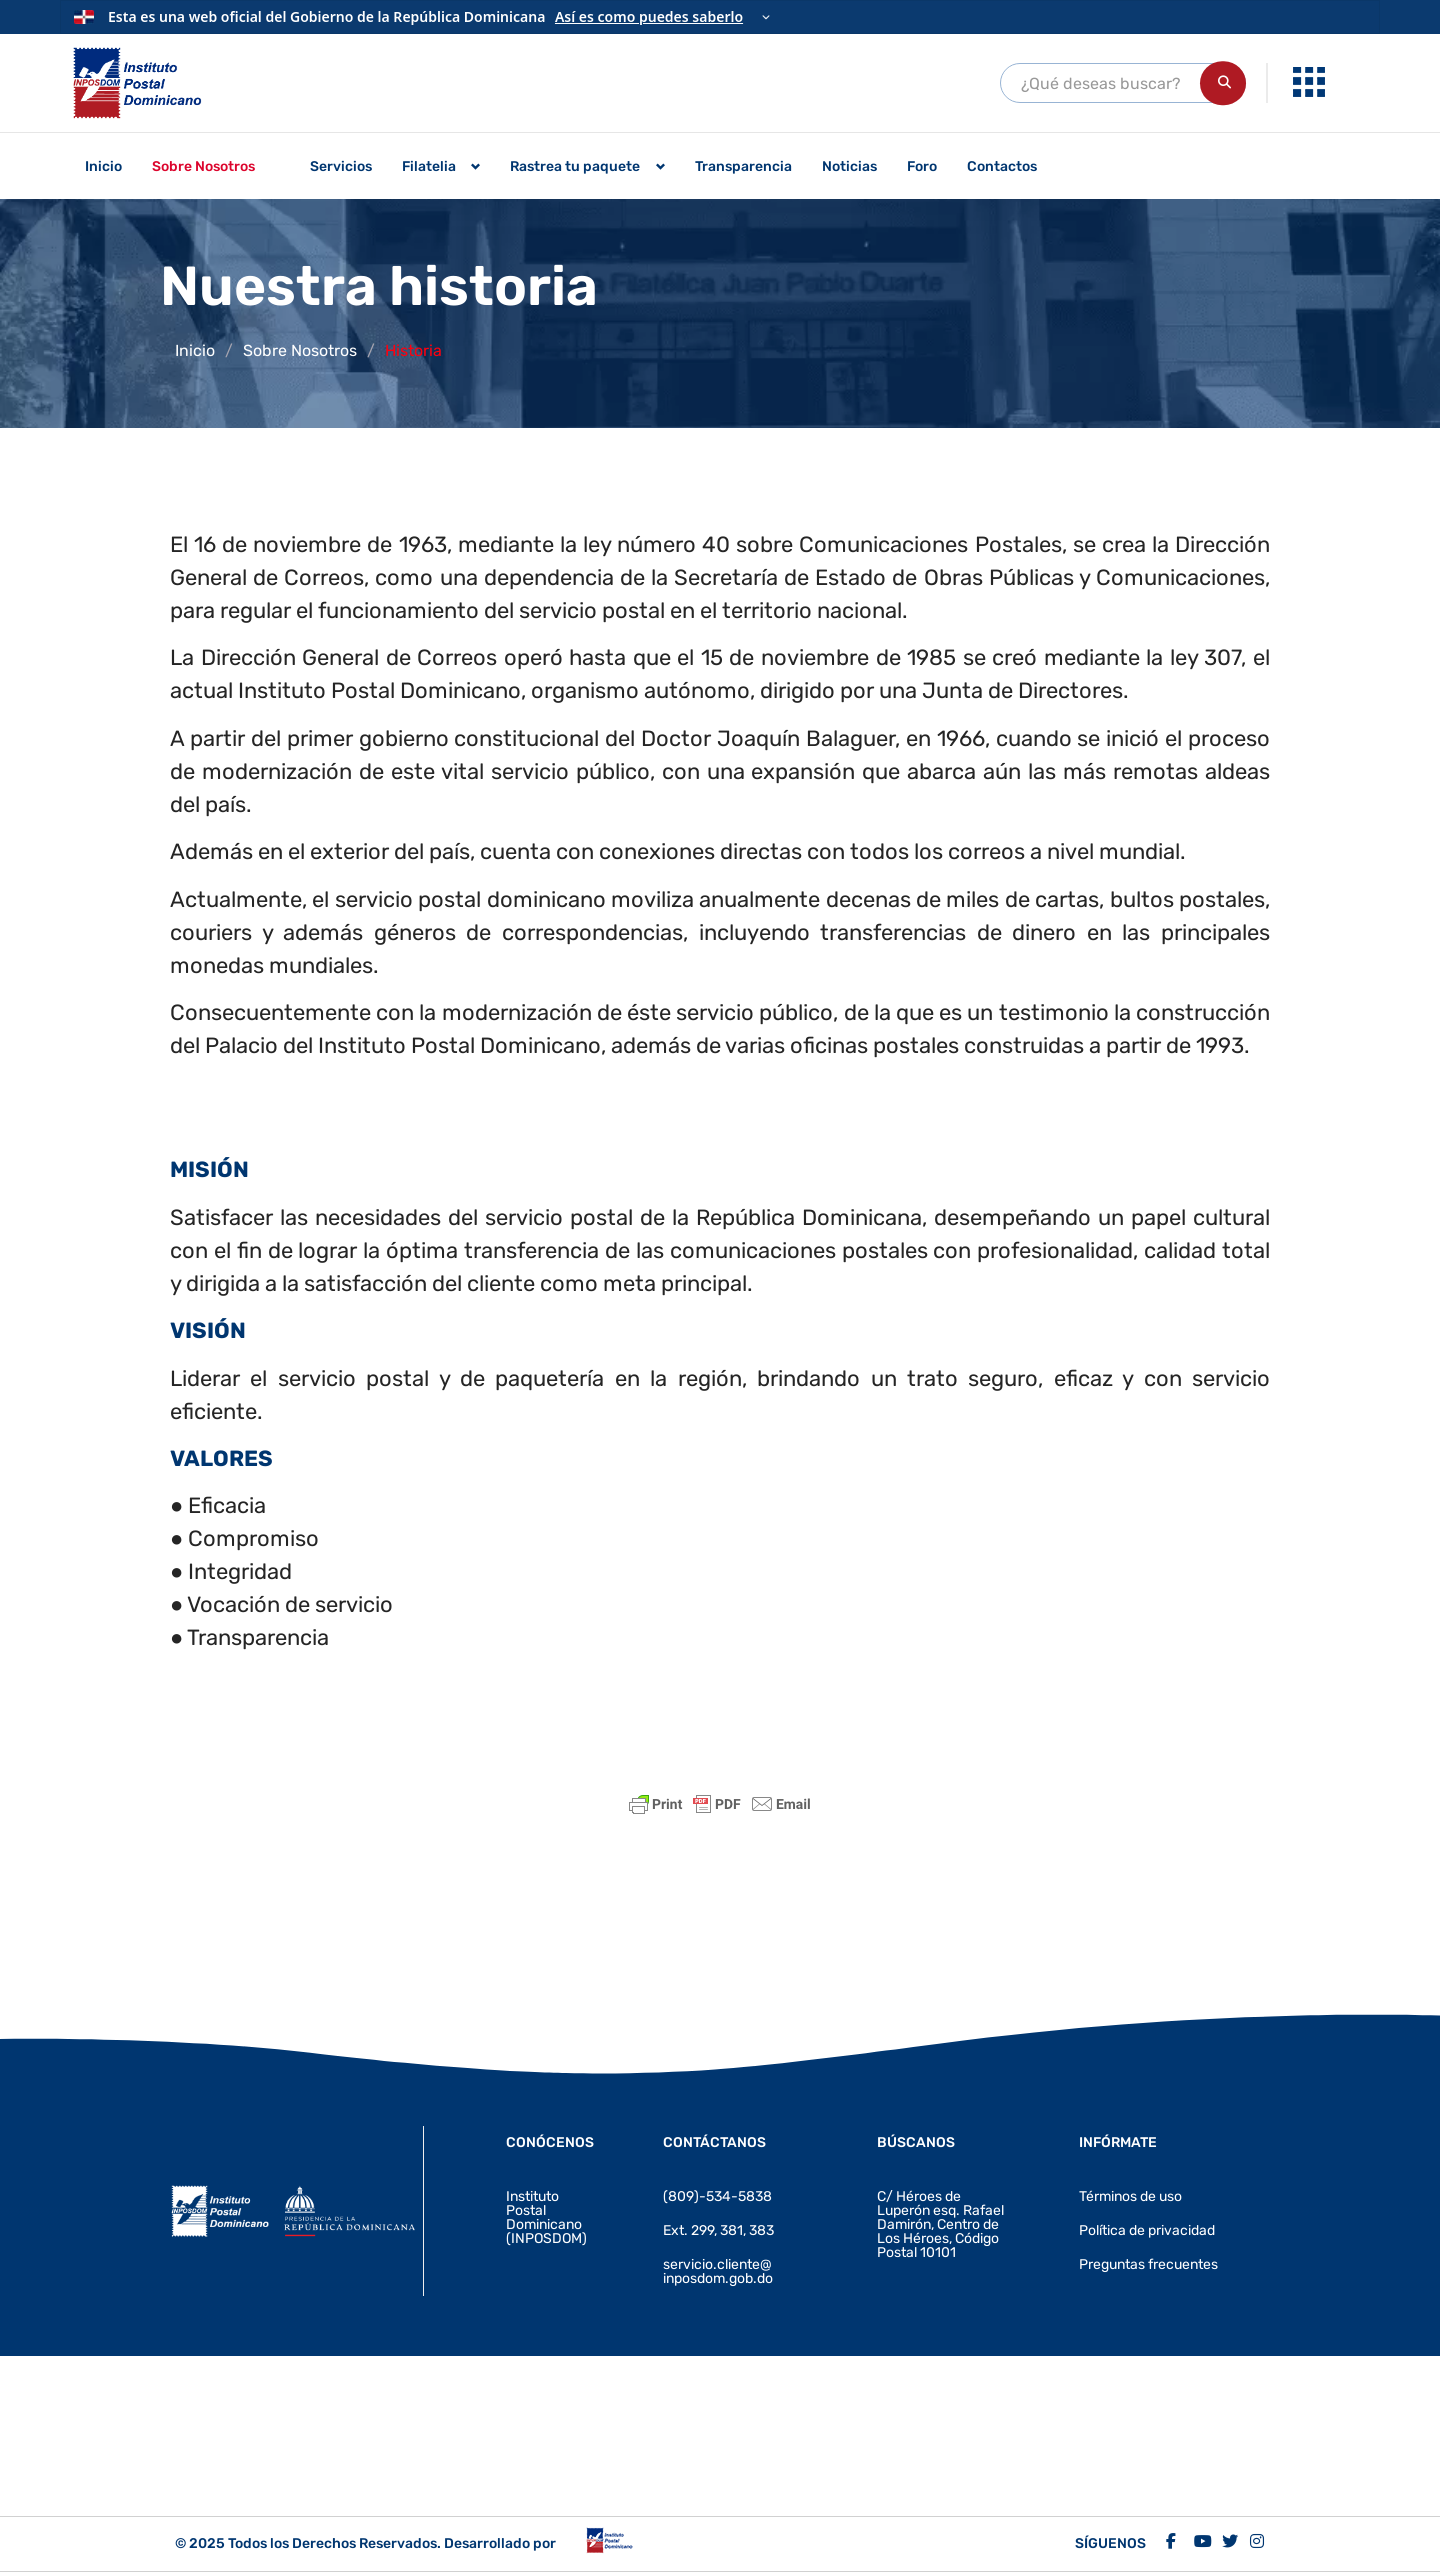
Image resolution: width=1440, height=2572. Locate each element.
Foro (922, 166)
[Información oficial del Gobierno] (720, 17)
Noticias (849, 166)
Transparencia (743, 166)
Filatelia (429, 166)
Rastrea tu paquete (575, 166)
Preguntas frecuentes (1148, 2264)
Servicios (341, 166)
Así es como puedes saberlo (649, 16)
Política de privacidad (1147, 2230)
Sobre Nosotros (203, 166)
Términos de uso (1130, 2196)
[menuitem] (1311, 83)
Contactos (1002, 166)
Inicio (103, 166)
